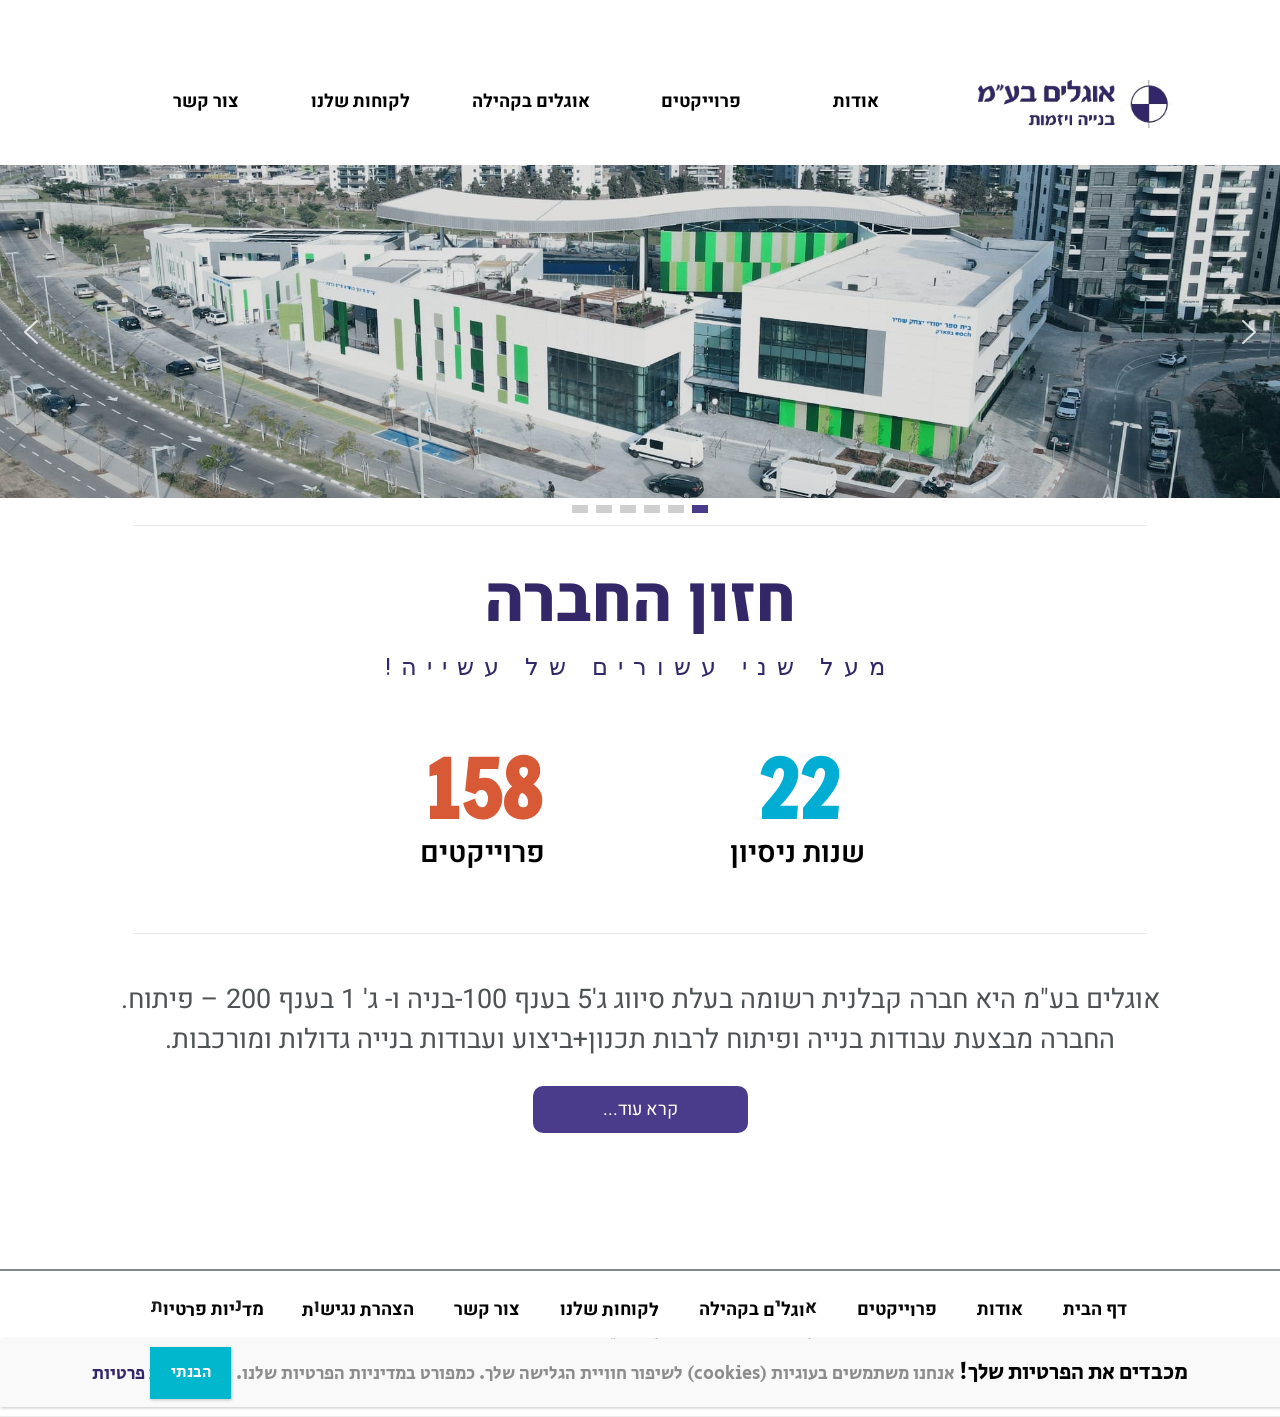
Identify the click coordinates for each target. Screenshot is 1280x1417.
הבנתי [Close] (191, 1372)
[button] (31, 332)
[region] (640, 1061)
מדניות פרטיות (146, 1374)
